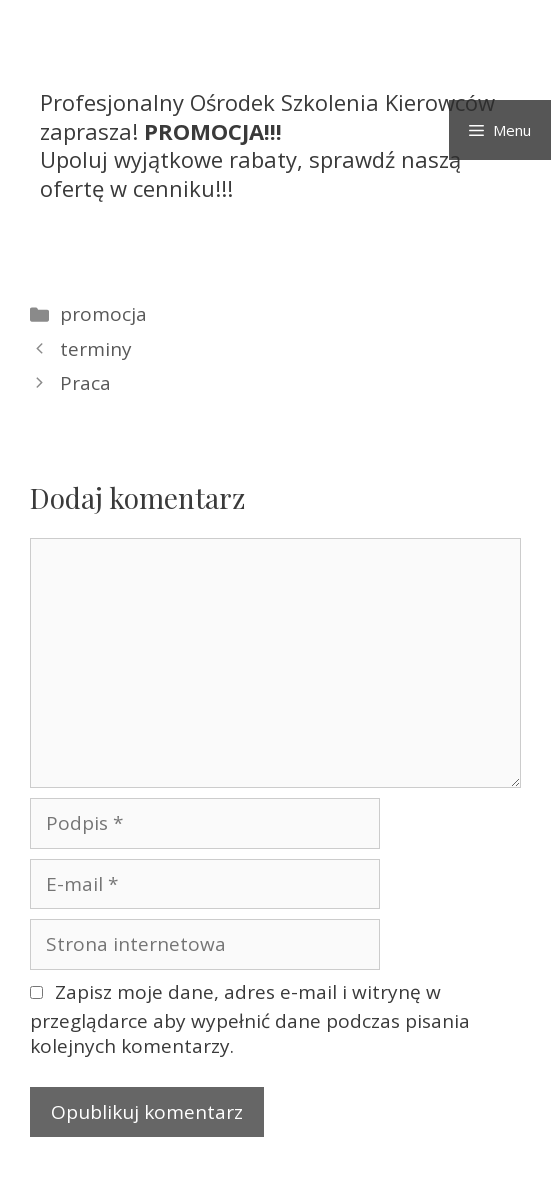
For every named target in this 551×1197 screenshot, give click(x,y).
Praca (85, 383)
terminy (96, 349)
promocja (103, 314)
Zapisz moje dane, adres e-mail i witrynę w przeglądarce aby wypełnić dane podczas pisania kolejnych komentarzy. (250, 1019)
